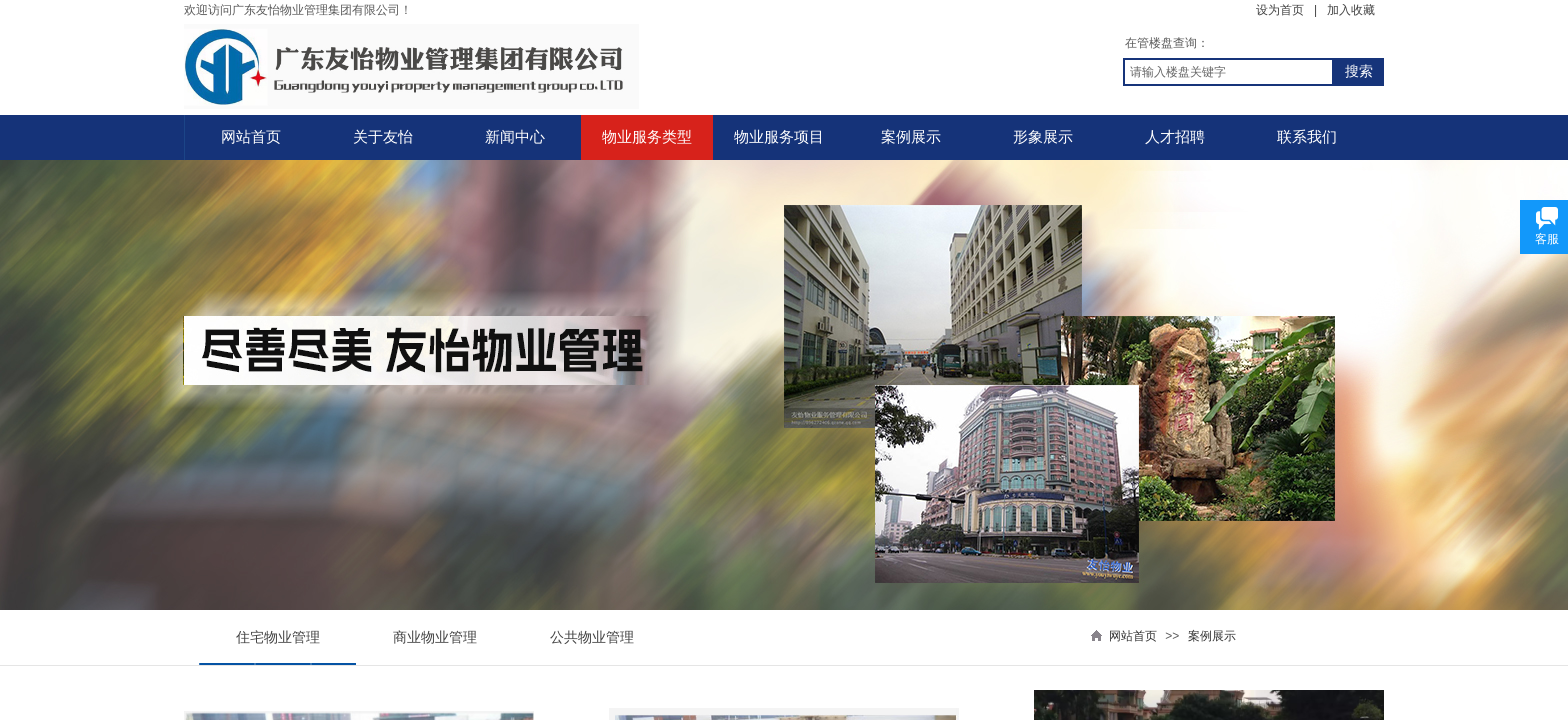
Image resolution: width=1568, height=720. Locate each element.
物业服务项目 (779, 137)
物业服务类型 (647, 137)
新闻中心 (515, 137)
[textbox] (1228, 72)
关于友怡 (383, 137)
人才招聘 (1175, 137)
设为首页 (1280, 10)
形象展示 (1043, 137)
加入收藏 (1351, 10)
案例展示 (911, 137)
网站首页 (251, 137)
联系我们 (1307, 137)
